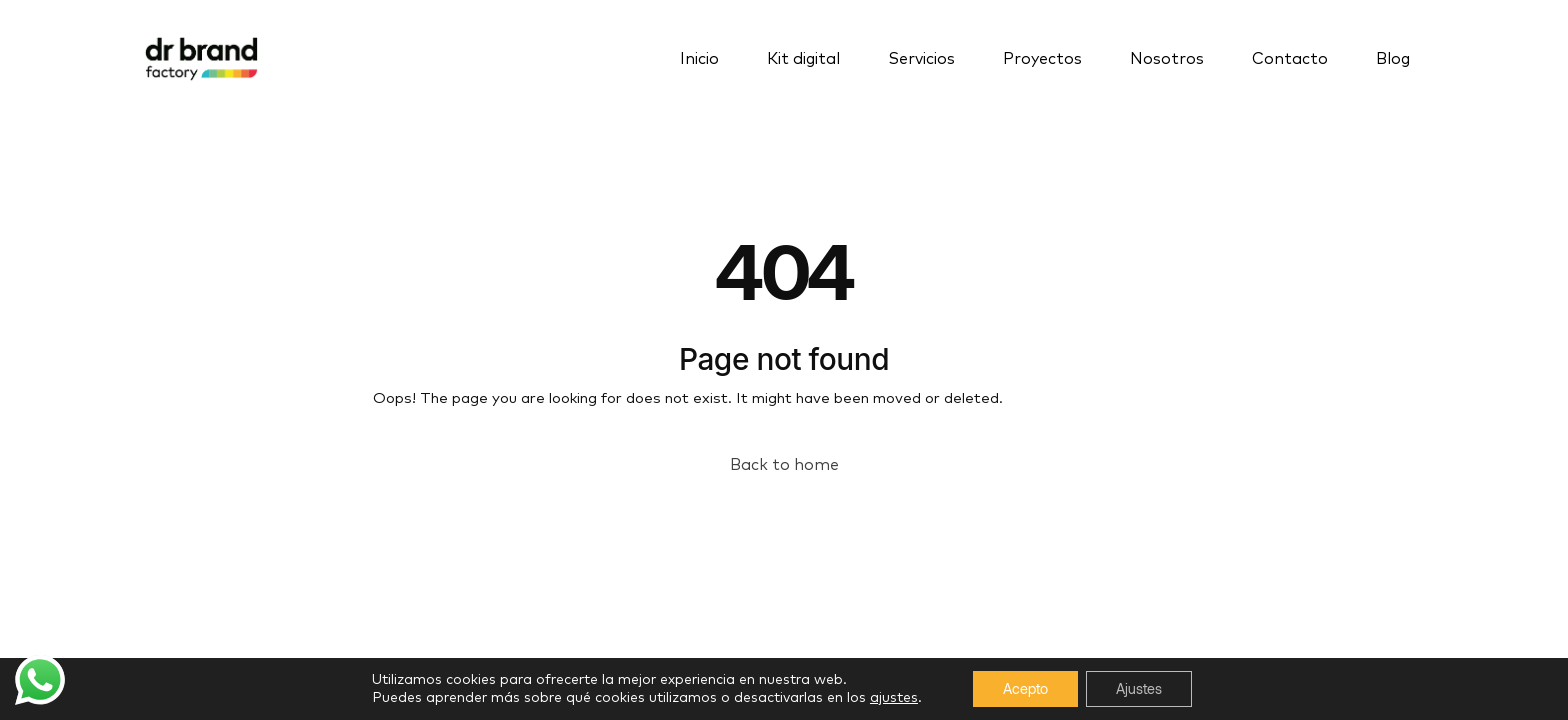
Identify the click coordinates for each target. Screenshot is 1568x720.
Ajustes (1139, 688)
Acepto (1025, 688)
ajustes (894, 698)
